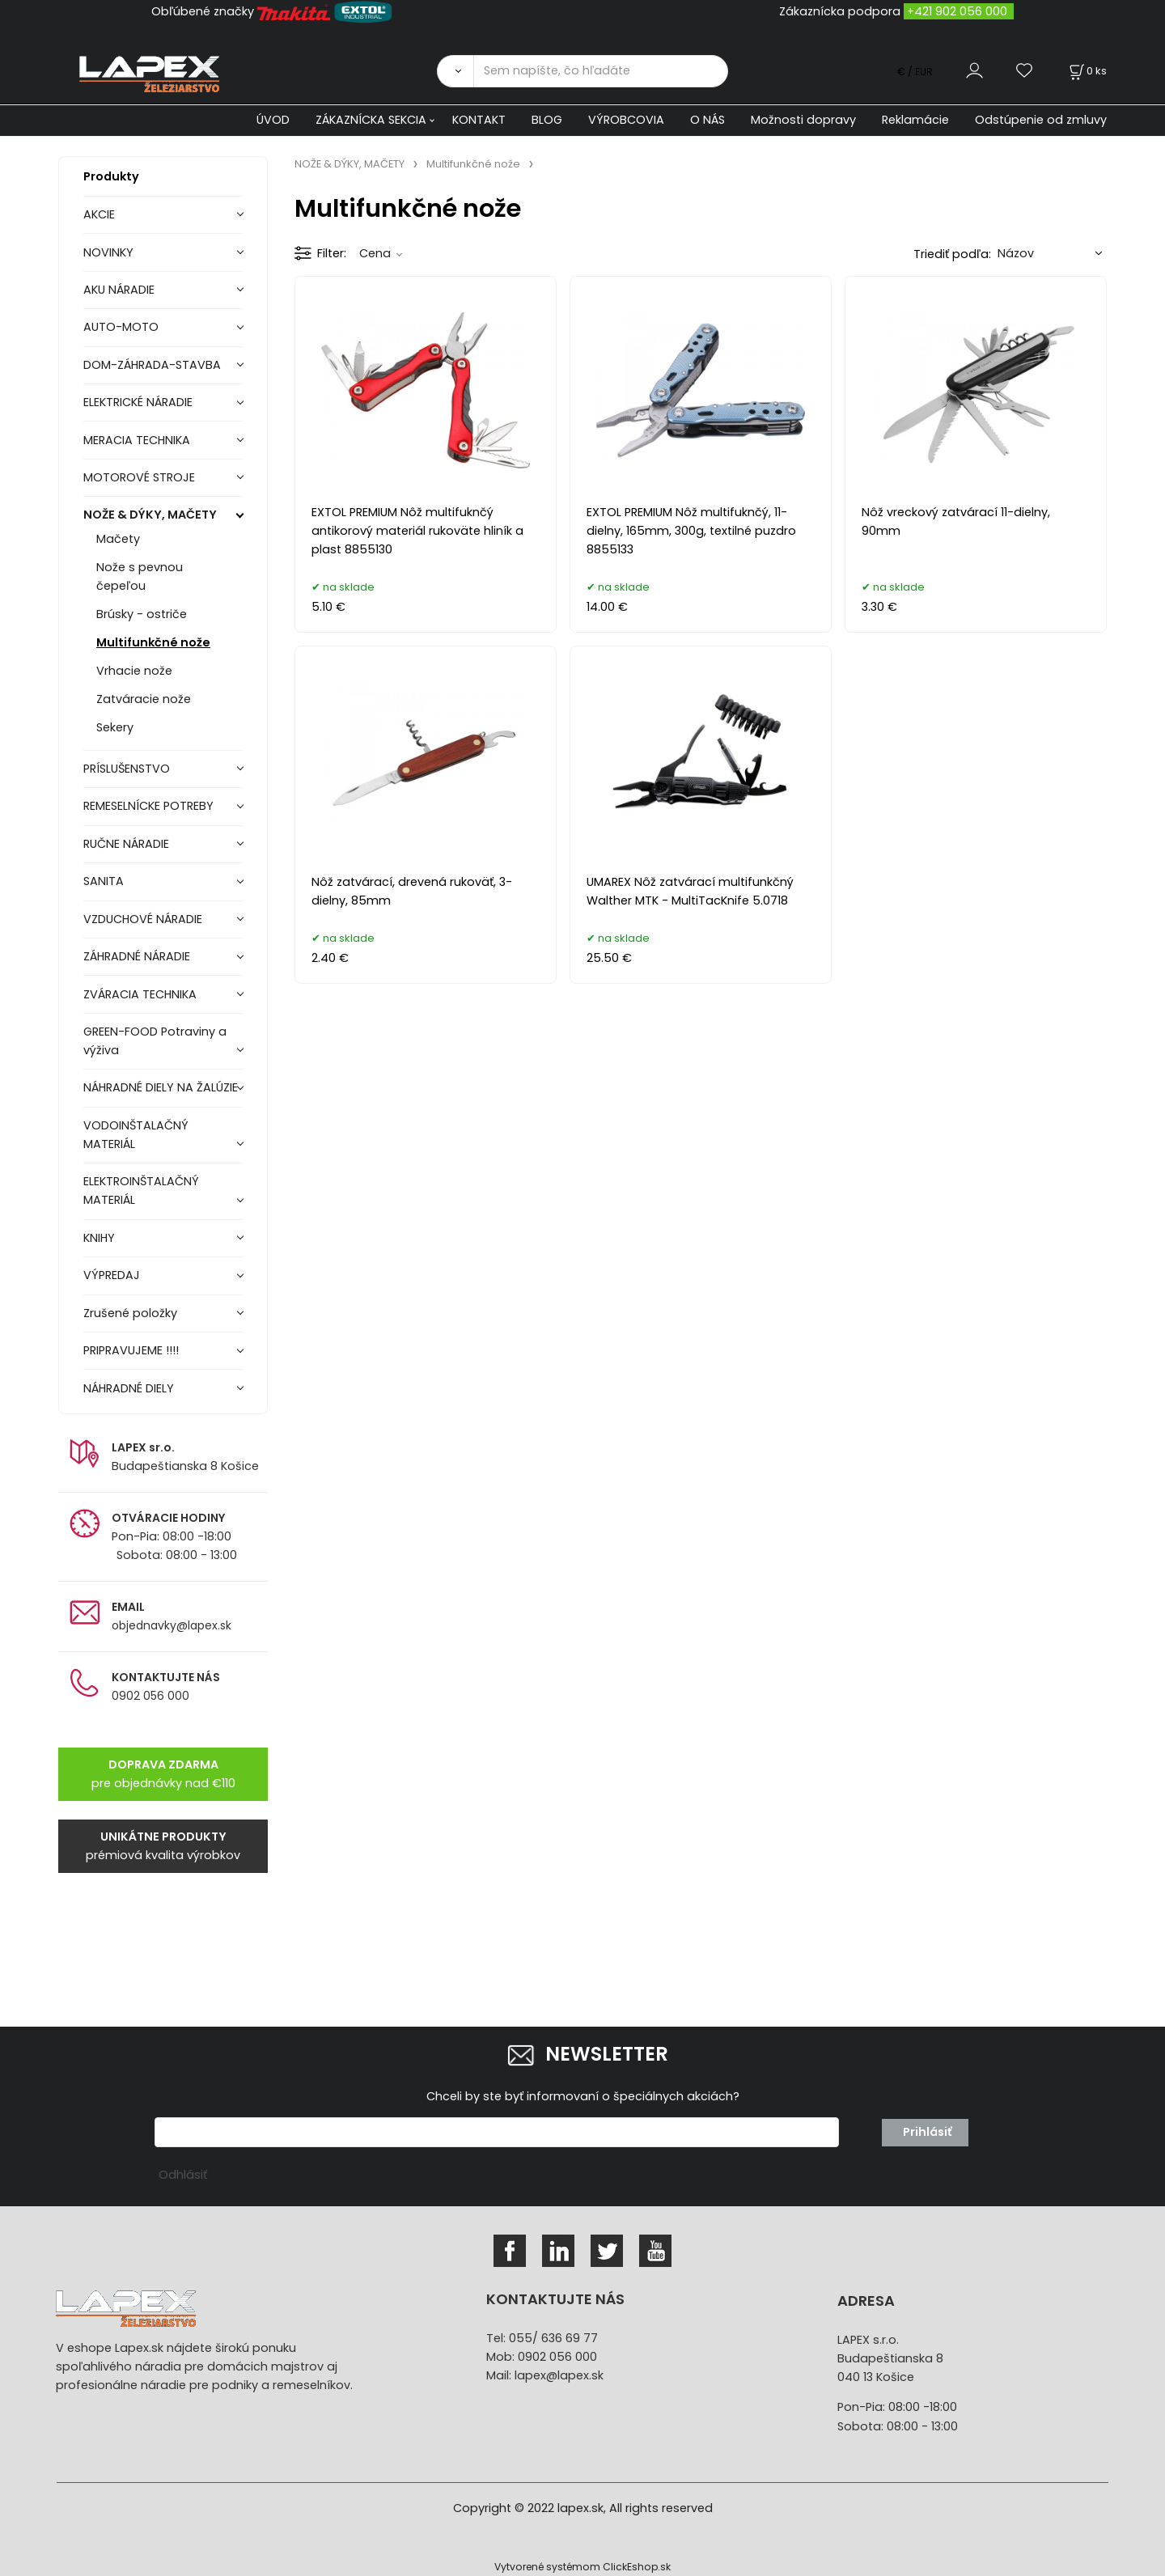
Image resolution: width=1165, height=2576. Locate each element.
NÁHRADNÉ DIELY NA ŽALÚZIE (160, 1087)
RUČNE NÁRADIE (126, 844)
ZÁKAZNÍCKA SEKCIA (371, 120)
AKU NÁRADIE (119, 290)
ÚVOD (273, 120)
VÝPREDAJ (111, 1275)
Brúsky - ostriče (141, 614)
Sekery (114, 727)
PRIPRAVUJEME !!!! (131, 1350)
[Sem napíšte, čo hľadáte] (600, 71)
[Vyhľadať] (455, 71)
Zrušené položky (130, 1313)
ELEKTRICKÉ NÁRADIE (138, 402)
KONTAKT (479, 120)
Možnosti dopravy (803, 120)
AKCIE (99, 214)
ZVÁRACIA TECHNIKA (140, 994)
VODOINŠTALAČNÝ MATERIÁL (136, 1134)
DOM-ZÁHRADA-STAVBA (152, 365)
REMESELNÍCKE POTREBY (148, 806)
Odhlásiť (183, 2175)
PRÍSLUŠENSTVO (126, 769)
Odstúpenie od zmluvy (1041, 120)
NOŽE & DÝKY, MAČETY (150, 514)
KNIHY (99, 1238)
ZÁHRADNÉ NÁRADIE (136, 956)
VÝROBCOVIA (626, 120)
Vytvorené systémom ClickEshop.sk (582, 2567)
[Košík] (1086, 70)
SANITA (103, 881)
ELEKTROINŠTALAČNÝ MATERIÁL (141, 1190)
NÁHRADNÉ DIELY (128, 1388)
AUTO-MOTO (121, 327)
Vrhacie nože (134, 671)
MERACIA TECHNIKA (136, 440)
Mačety (118, 539)
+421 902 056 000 (957, 11)
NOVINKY (108, 252)
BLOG (547, 120)
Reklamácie (915, 120)
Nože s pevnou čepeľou (139, 576)
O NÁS (707, 120)
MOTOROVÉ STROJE (139, 477)
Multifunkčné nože (153, 642)
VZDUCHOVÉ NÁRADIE (142, 919)
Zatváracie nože (143, 699)
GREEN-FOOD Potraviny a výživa (155, 1040)
